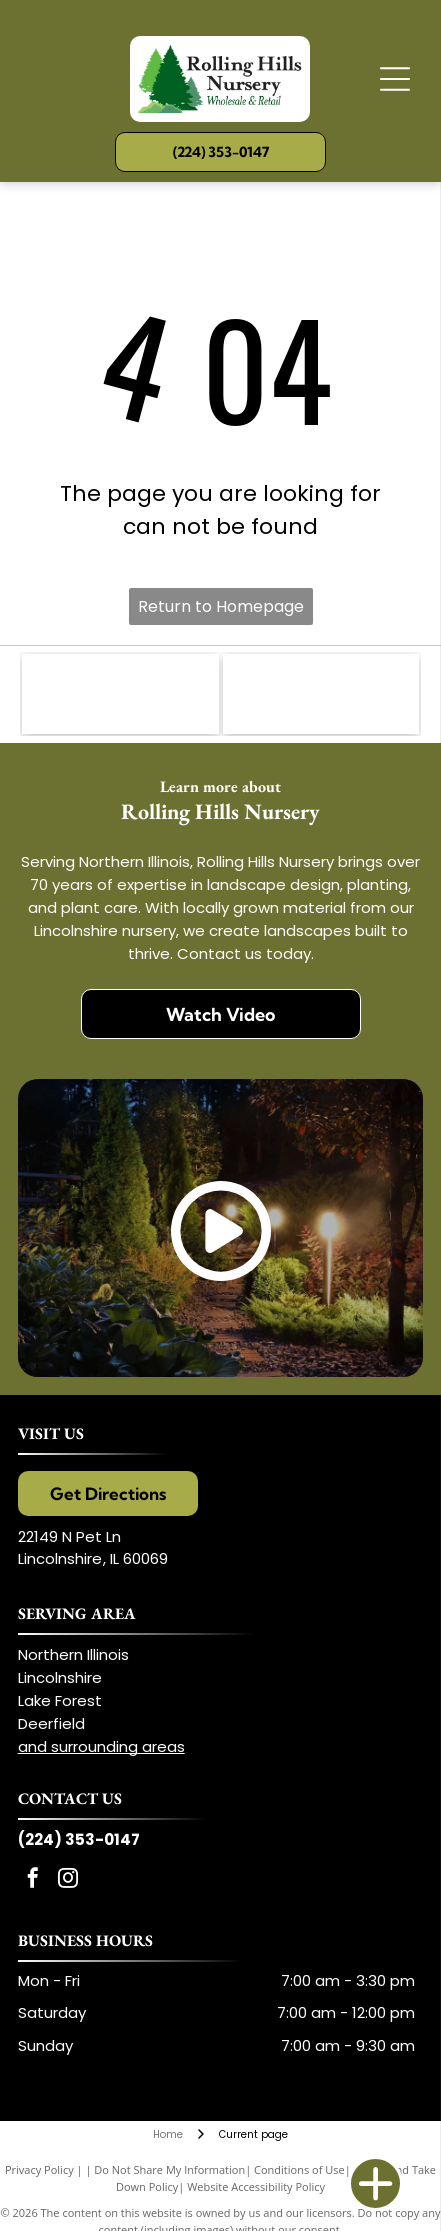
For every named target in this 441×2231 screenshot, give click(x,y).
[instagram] (68, 1880)
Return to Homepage (221, 606)
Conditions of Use (299, 2169)
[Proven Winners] (321, 694)
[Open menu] (395, 79)
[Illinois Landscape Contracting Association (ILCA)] (120, 694)
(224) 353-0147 (79, 1839)
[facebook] (33, 1880)
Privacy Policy (39, 2169)
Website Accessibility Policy (256, 2186)
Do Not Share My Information (169, 2169)
